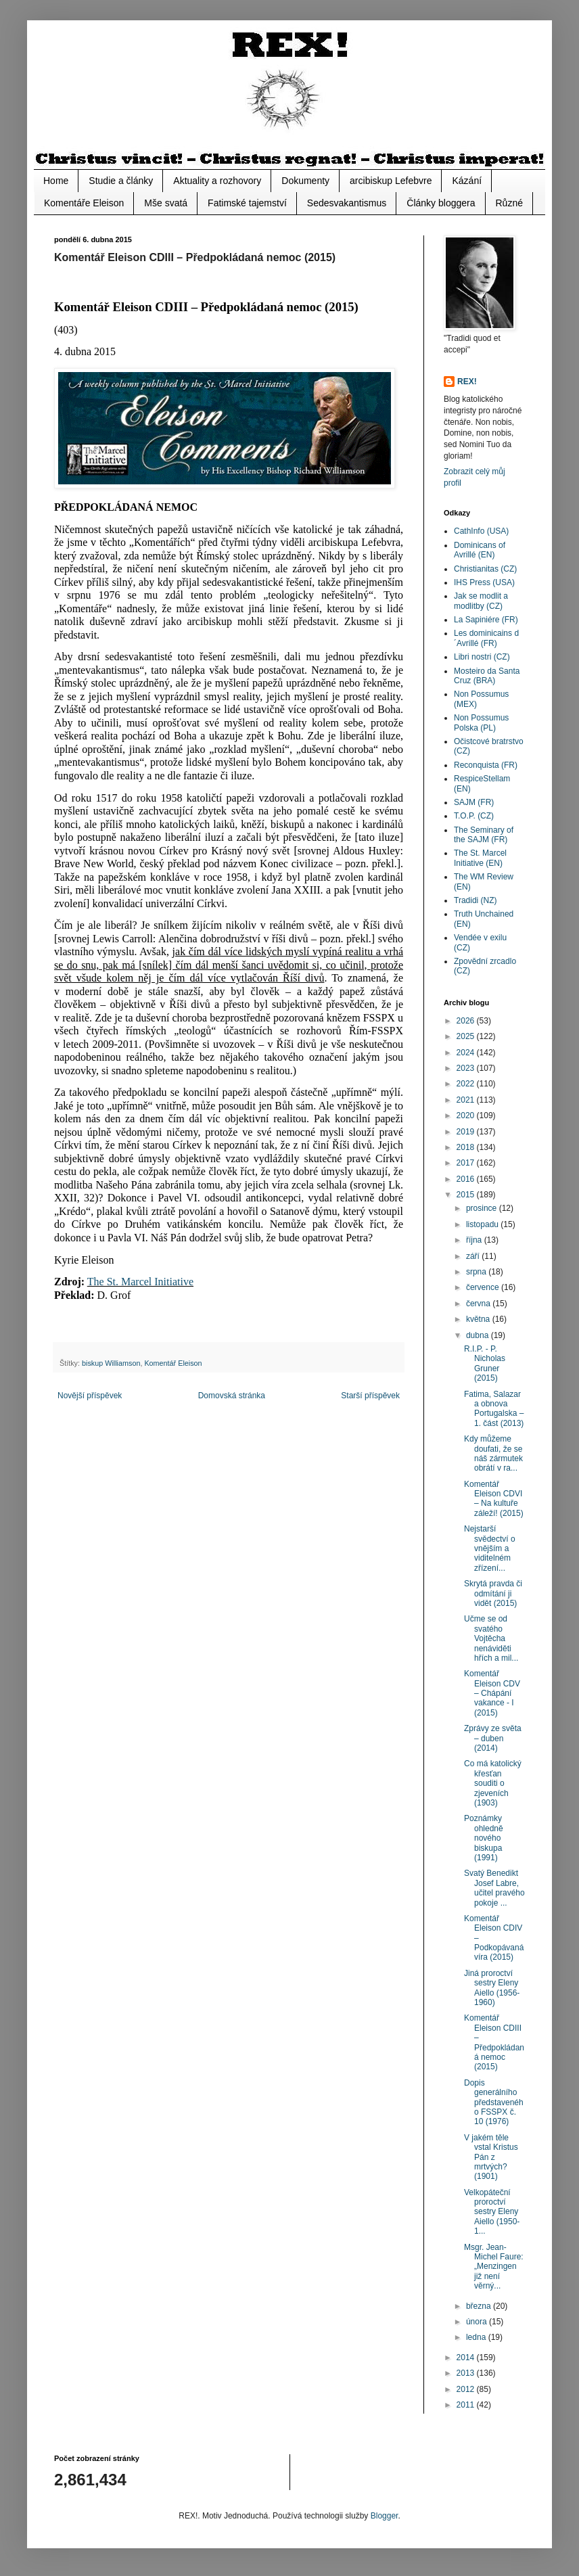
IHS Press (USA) (484, 582)
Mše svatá (165, 203)
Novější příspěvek (89, 1395)
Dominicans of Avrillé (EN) (479, 549)
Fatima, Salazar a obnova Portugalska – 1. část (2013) (494, 1408)
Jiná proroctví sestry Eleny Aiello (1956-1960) (491, 1988)
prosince (482, 1208)
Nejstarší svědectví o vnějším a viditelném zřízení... (489, 1548)
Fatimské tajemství (247, 203)
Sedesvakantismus (347, 203)
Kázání (467, 180)
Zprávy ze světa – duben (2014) (493, 1738)
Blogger (384, 2516)
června (479, 1303)
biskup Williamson (111, 1363)
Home (55, 180)
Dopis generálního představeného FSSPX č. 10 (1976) (494, 2102)
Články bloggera (441, 203)
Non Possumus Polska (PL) (481, 722)
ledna (477, 2337)
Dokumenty (305, 180)
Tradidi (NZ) (475, 900)
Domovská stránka (231, 1395)
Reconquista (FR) (485, 765)
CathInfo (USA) (481, 531)
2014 (467, 2357)
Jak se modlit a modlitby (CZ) (481, 600)
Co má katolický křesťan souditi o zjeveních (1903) (493, 1783)
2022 (467, 1083)
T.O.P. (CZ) (474, 816)
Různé (509, 203)
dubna (478, 1335)
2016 (467, 1179)
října (475, 1240)
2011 (467, 2405)
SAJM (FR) (474, 802)
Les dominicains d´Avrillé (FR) (486, 637)
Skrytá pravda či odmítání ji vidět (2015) (493, 1593)
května (479, 1319)
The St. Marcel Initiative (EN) (480, 857)
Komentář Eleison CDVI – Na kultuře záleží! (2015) (494, 1498)
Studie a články (121, 180)
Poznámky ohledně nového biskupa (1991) (483, 1838)
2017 (467, 1163)
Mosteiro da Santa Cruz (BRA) (486, 675)
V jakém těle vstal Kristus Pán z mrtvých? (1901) (491, 2157)
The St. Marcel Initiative (140, 1281)
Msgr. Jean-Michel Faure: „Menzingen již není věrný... (494, 2266)
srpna (477, 1271)
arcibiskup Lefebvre (391, 180)
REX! (467, 381)
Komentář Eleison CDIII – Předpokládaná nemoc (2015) (494, 2042)
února (477, 2321)
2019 (467, 1131)
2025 (467, 1036)
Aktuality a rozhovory (217, 180)
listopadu (483, 1224)
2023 (467, 1068)
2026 (467, 1021)
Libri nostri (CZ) (482, 657)
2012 (467, 2389)
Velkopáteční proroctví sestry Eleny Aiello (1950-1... (491, 2212)
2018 (467, 1147)
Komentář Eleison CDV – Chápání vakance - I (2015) (492, 1693)
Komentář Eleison (173, 1363)
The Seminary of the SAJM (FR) (483, 834)
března (479, 2306)
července (483, 1287)
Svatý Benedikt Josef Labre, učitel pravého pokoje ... (494, 1887)
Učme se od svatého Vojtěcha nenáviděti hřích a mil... (491, 1638)
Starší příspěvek (370, 1395)
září (474, 1256)
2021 (467, 1100)
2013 (467, 2373)
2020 (467, 1115)
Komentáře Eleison (84, 203)
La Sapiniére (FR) (486, 619)
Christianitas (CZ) (485, 569)
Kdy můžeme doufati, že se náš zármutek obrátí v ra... (493, 1453)
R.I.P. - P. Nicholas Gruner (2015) (484, 1363)
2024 (467, 1052)
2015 (467, 1194)
